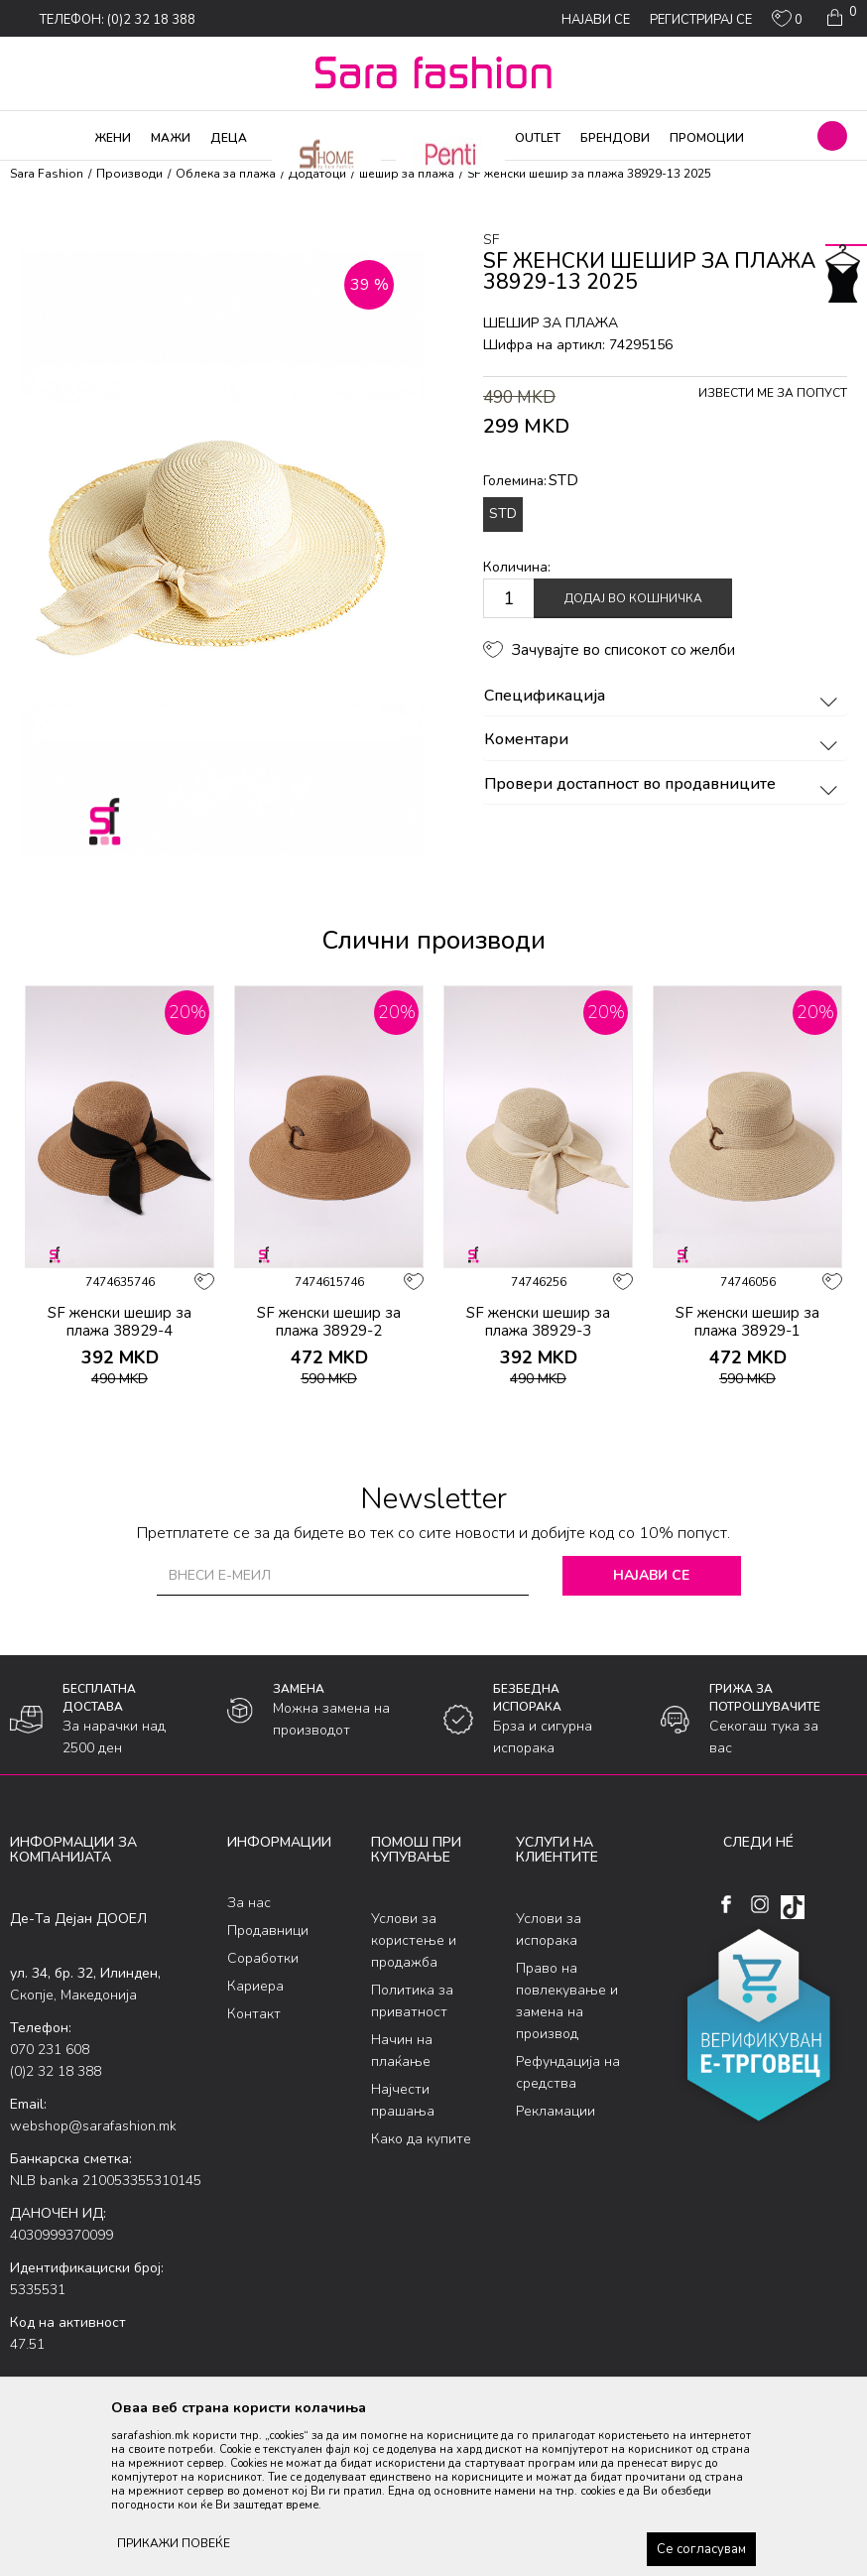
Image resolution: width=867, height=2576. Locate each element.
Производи (129, 174)
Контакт (254, 2013)
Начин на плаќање (402, 2050)
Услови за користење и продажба (413, 1940)
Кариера (255, 1986)
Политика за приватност (412, 2001)
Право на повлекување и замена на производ (567, 2001)
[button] (832, 136)
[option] (119, 1204)
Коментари (663, 740)
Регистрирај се (701, 20)
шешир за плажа (406, 174)
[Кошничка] (839, 18)
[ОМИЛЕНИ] (787, 23)
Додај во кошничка (633, 598)
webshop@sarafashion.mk (93, 2126)
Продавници (268, 1930)
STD (503, 513)
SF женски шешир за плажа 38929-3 (538, 1322)
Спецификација (663, 697)
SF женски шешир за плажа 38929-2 (329, 1322)
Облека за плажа (226, 174)
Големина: (530, 480)
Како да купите (421, 2138)
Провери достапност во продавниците (663, 785)
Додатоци (317, 174)
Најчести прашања (402, 2100)
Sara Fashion (46, 174)
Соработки (263, 1958)
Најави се (651, 1575)
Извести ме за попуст (772, 393)
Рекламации (555, 2111)
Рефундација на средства (568, 2072)
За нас (249, 1902)
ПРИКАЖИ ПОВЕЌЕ (173, 2543)
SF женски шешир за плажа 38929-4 (119, 1322)
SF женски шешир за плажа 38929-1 (747, 1322)
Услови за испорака (548, 1929)
